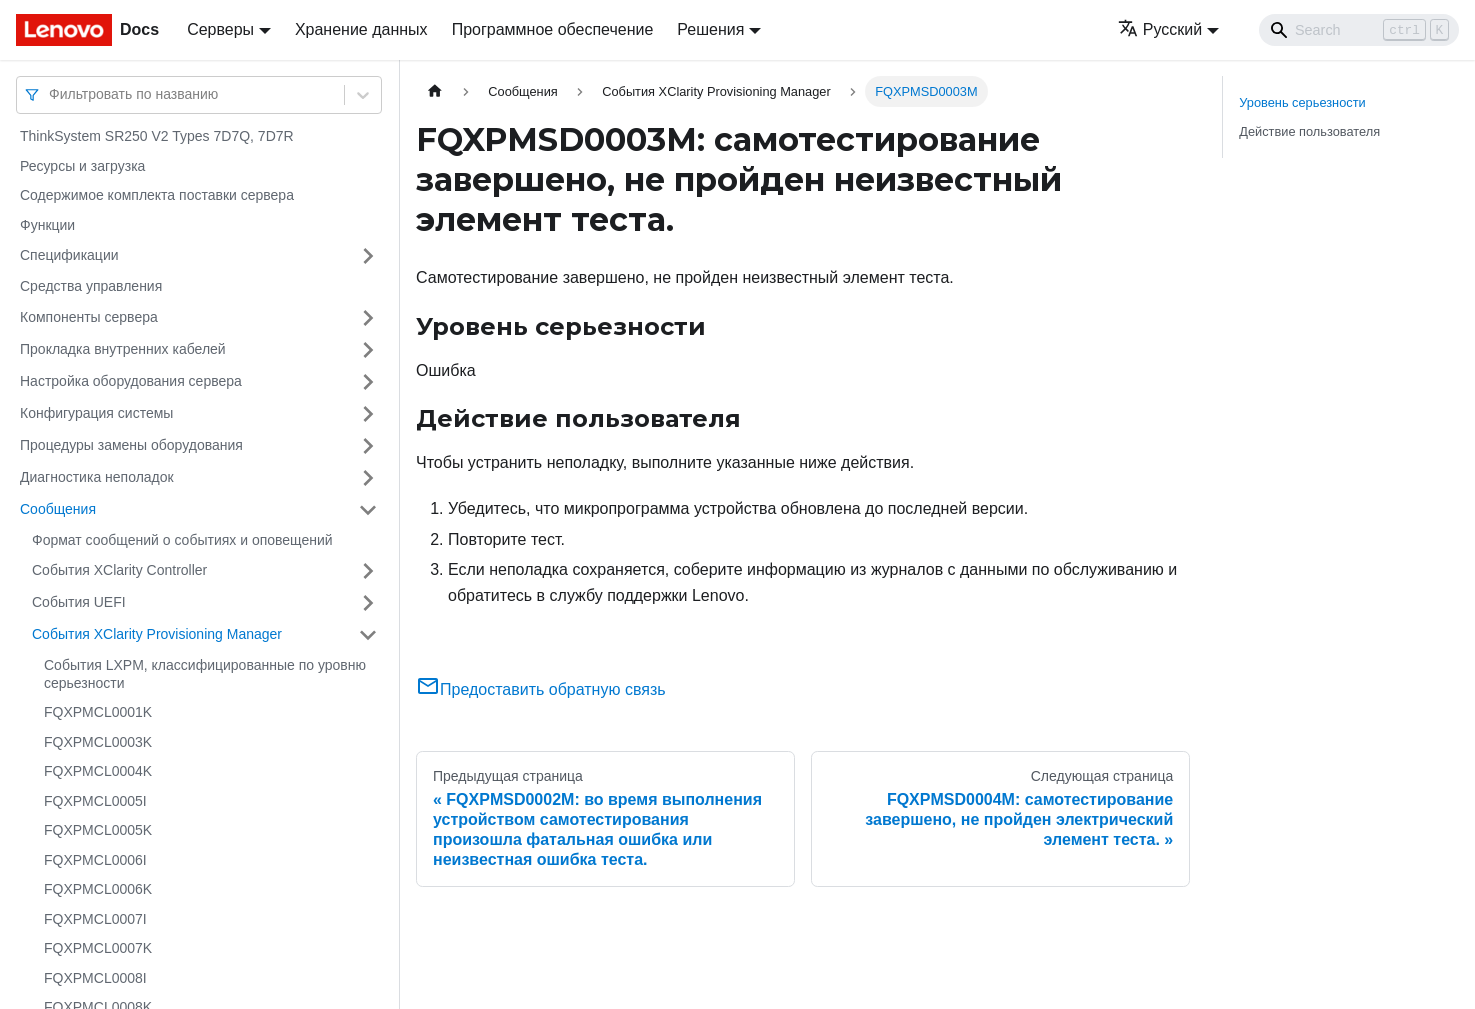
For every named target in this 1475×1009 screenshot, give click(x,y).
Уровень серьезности (1302, 102)
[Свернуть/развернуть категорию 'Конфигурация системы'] (368, 414)
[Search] (1359, 30)
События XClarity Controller (119, 570)
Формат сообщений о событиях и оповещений (182, 540)
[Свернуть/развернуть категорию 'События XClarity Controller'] (368, 571)
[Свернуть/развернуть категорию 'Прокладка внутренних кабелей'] (368, 350)
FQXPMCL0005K (98, 830)
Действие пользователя (1309, 131)
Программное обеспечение (553, 29)
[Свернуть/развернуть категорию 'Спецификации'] (368, 256)
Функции (47, 225)
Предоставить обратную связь (541, 689)
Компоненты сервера (89, 317)
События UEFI (79, 602)
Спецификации (69, 255)
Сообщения (58, 509)
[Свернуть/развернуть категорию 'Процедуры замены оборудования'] (368, 446)
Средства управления (91, 286)
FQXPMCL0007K (98, 948)
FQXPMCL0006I (95, 860)
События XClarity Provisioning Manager (157, 634)
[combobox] (51, 94)
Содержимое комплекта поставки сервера (157, 195)
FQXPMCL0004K (98, 771)
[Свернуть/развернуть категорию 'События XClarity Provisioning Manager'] (368, 635)
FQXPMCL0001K (98, 712)
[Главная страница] (435, 91)
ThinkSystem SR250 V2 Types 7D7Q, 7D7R (157, 136)
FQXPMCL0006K (98, 889)
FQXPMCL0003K (98, 742)
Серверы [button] (220, 29)
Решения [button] (710, 29)
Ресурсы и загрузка (82, 166)
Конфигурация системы (96, 413)
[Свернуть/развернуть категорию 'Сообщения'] (368, 510)
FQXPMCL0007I (95, 919)
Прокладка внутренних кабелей (123, 349)
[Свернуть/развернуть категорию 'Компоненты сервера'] (368, 318)
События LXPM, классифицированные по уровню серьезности (205, 674)
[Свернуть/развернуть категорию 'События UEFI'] (368, 603)
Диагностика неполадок (97, 477)
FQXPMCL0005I (95, 801)
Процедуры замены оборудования (131, 445)
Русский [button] (1160, 29)
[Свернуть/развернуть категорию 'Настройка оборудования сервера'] (368, 382)
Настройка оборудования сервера (131, 381)
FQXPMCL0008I (95, 978)
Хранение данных (361, 29)
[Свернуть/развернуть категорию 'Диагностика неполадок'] (368, 478)
